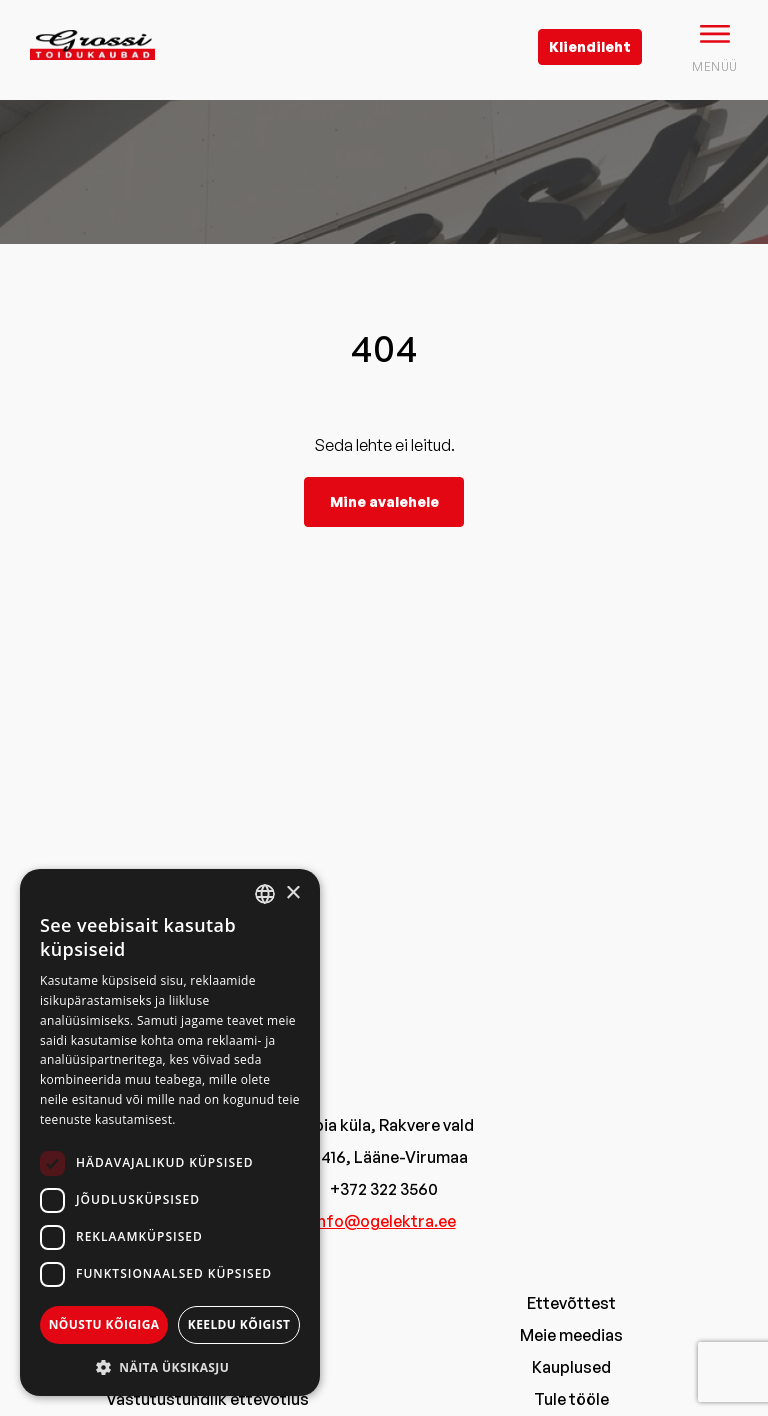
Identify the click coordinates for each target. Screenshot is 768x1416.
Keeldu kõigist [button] (239, 1324)
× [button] (292, 893)
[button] (170, 1366)
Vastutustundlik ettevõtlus (207, 1399)
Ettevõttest (571, 1303)
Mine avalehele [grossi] (384, 501)
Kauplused (571, 1367)
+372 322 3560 (384, 1189)
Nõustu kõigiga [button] (104, 1324)
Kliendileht (590, 46)
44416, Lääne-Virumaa (384, 1157)
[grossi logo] (92, 76)
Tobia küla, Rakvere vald (384, 1125)
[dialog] (170, 1132)
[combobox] (265, 894)
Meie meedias (571, 1335)
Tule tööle (571, 1399)
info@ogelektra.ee (384, 1221)
